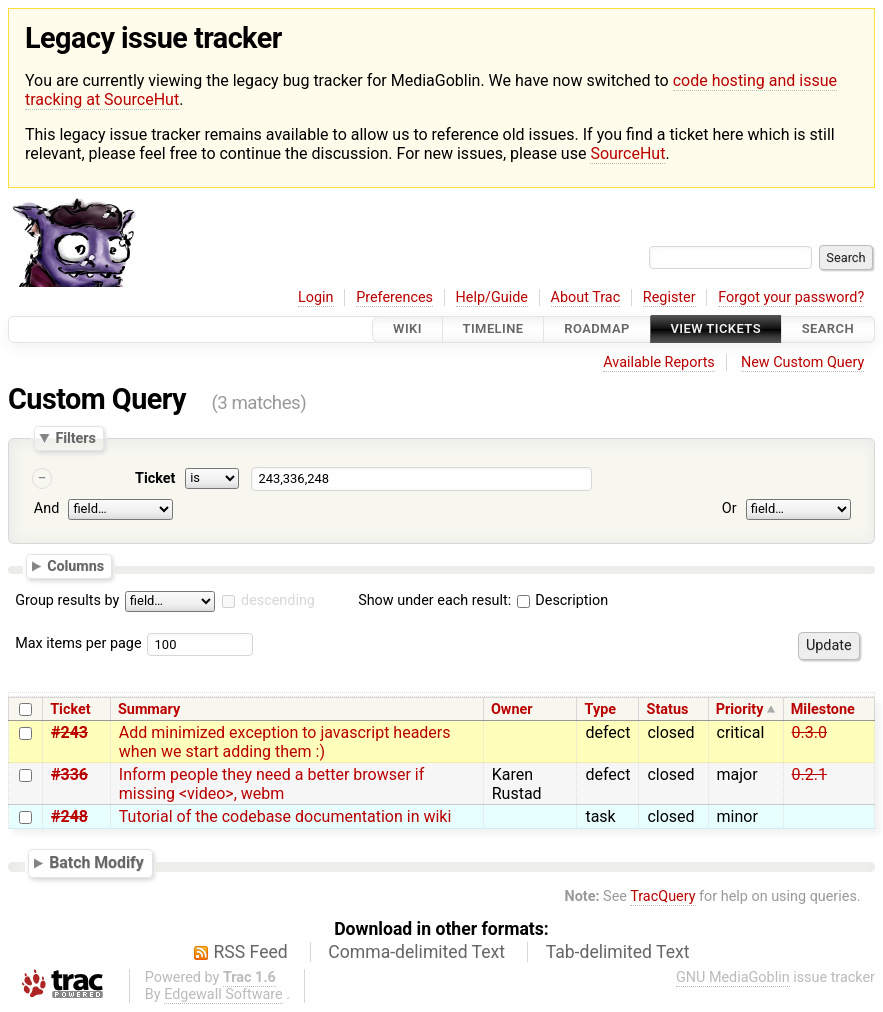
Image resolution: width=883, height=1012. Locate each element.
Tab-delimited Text (618, 952)
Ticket (155, 478)
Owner (512, 709)
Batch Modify (96, 862)
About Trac (586, 297)
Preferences (394, 297)
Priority (740, 709)
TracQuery (662, 896)
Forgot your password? (791, 297)
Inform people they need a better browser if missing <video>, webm (271, 784)
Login (316, 297)
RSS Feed (251, 952)
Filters (75, 438)
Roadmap (597, 329)
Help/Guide (492, 297)
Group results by (67, 600)
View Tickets (716, 329)
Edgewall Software (223, 994)
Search (828, 329)
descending (278, 600)
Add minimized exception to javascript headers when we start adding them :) (285, 742)
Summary (149, 709)
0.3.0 (809, 732)
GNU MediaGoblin (733, 977)
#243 (69, 732)
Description (562, 600)
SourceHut (627, 153)
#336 (69, 774)
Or (729, 509)
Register (669, 297)
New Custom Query (802, 362)
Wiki (407, 329)
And (46, 509)
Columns (75, 566)
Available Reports (659, 362)
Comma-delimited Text (416, 952)
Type (600, 709)
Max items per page (78, 643)
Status (668, 709)
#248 (69, 816)
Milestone (823, 709)
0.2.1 (809, 774)
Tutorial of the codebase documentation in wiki (285, 816)
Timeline (493, 329)
